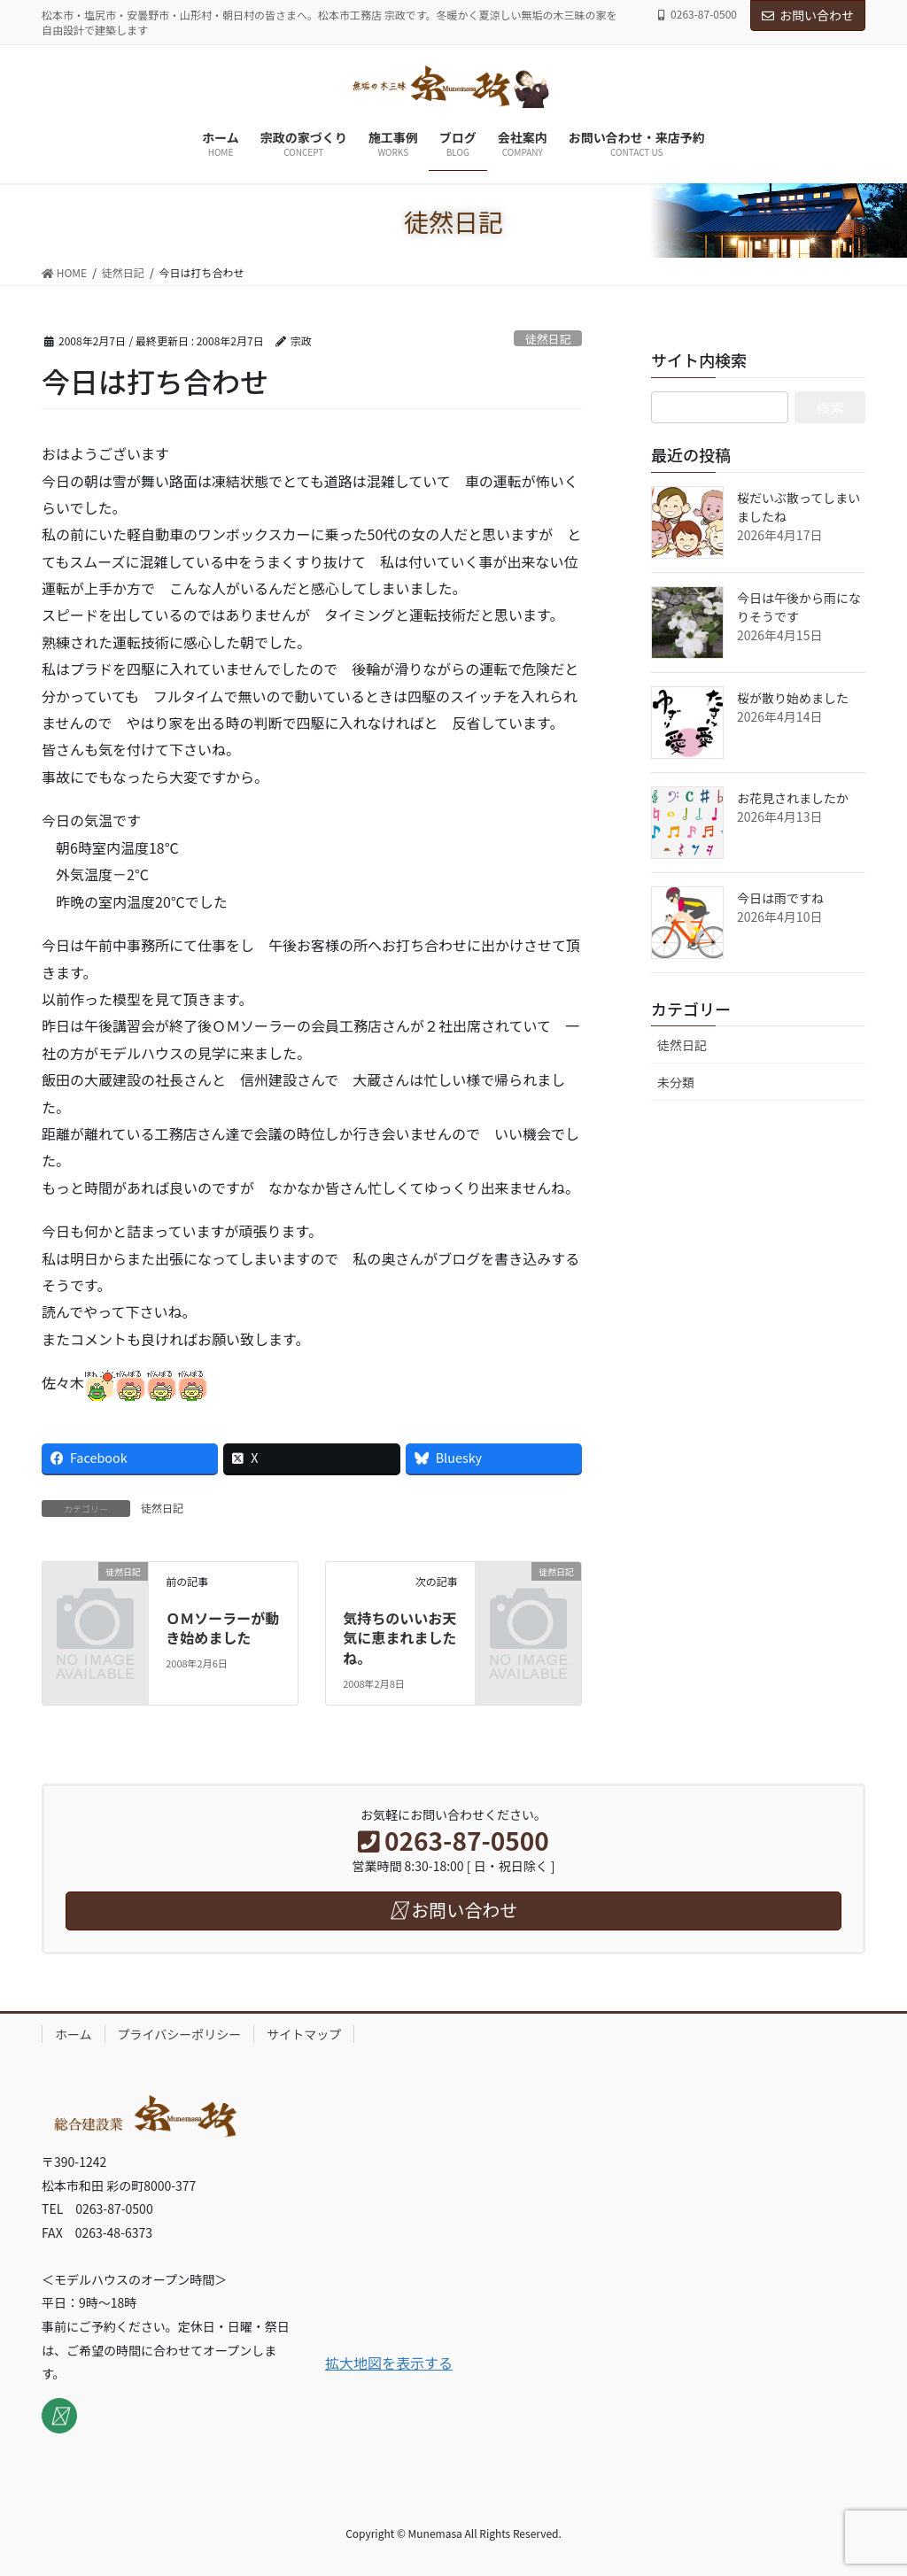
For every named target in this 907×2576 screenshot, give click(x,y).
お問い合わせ (808, 15)
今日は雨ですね (780, 898)
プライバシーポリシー (180, 2034)
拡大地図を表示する (389, 2362)
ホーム (73, 2034)
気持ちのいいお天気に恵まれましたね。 (399, 1637)
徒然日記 (547, 338)
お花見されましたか (793, 798)
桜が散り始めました (793, 698)
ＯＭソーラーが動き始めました (222, 1627)
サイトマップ (304, 2034)
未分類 (675, 1082)
